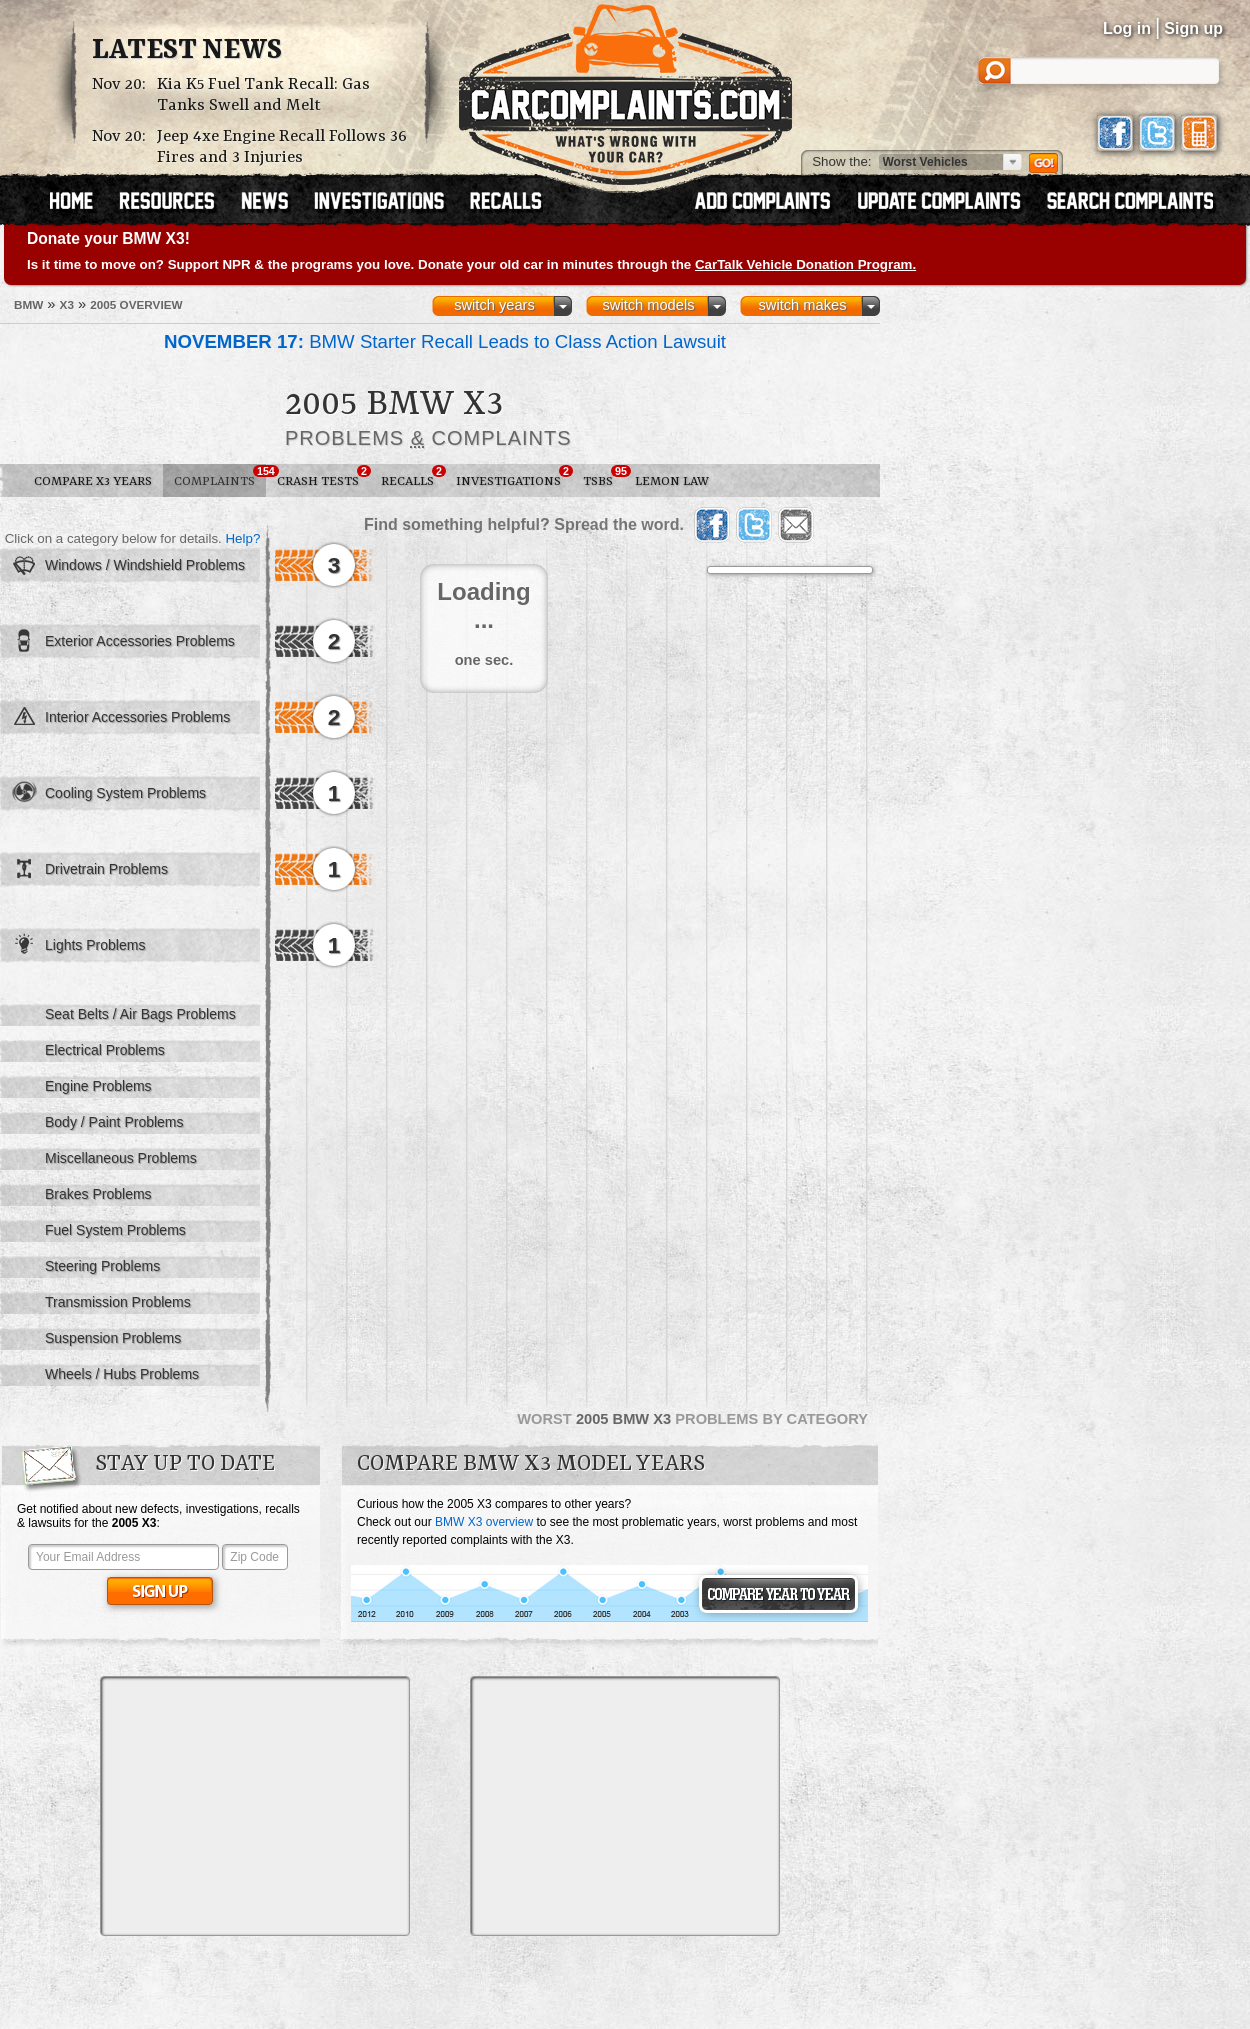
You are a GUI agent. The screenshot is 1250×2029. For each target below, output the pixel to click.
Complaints (220, 477)
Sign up (1193, 28)
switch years (494, 305)
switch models (648, 305)
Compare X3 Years (93, 481)
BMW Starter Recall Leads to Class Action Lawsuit (445, 341)
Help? (242, 538)
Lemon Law (672, 481)
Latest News (187, 51)
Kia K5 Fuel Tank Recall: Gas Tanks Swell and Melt (263, 95)
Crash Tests (323, 477)
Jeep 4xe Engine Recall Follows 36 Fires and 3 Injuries (282, 147)
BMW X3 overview (484, 1522)
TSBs (603, 477)
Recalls (413, 477)
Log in (1127, 28)
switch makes (803, 305)
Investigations (514, 477)
